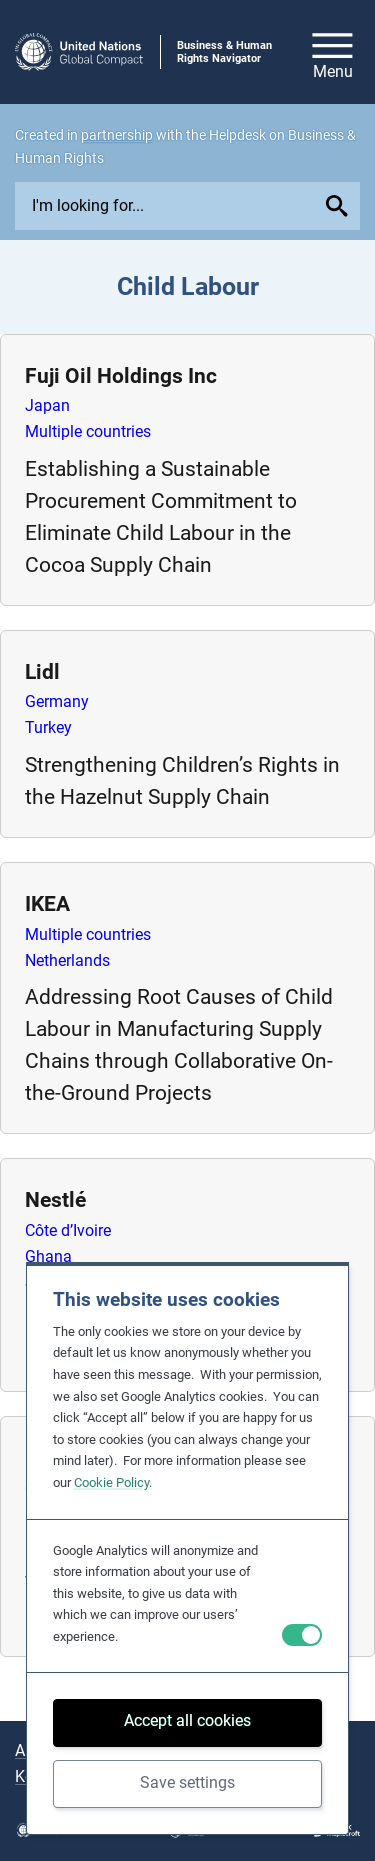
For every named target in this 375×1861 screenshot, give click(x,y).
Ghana (48, 1256)
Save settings (187, 1782)
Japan (47, 405)
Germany (57, 701)
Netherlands (67, 960)
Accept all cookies (187, 1720)
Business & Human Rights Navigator (224, 52)
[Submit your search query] (339, 206)
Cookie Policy (111, 1482)
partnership (117, 135)
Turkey (48, 727)
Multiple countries (88, 431)
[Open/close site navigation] (332, 52)
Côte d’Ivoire (68, 1230)
